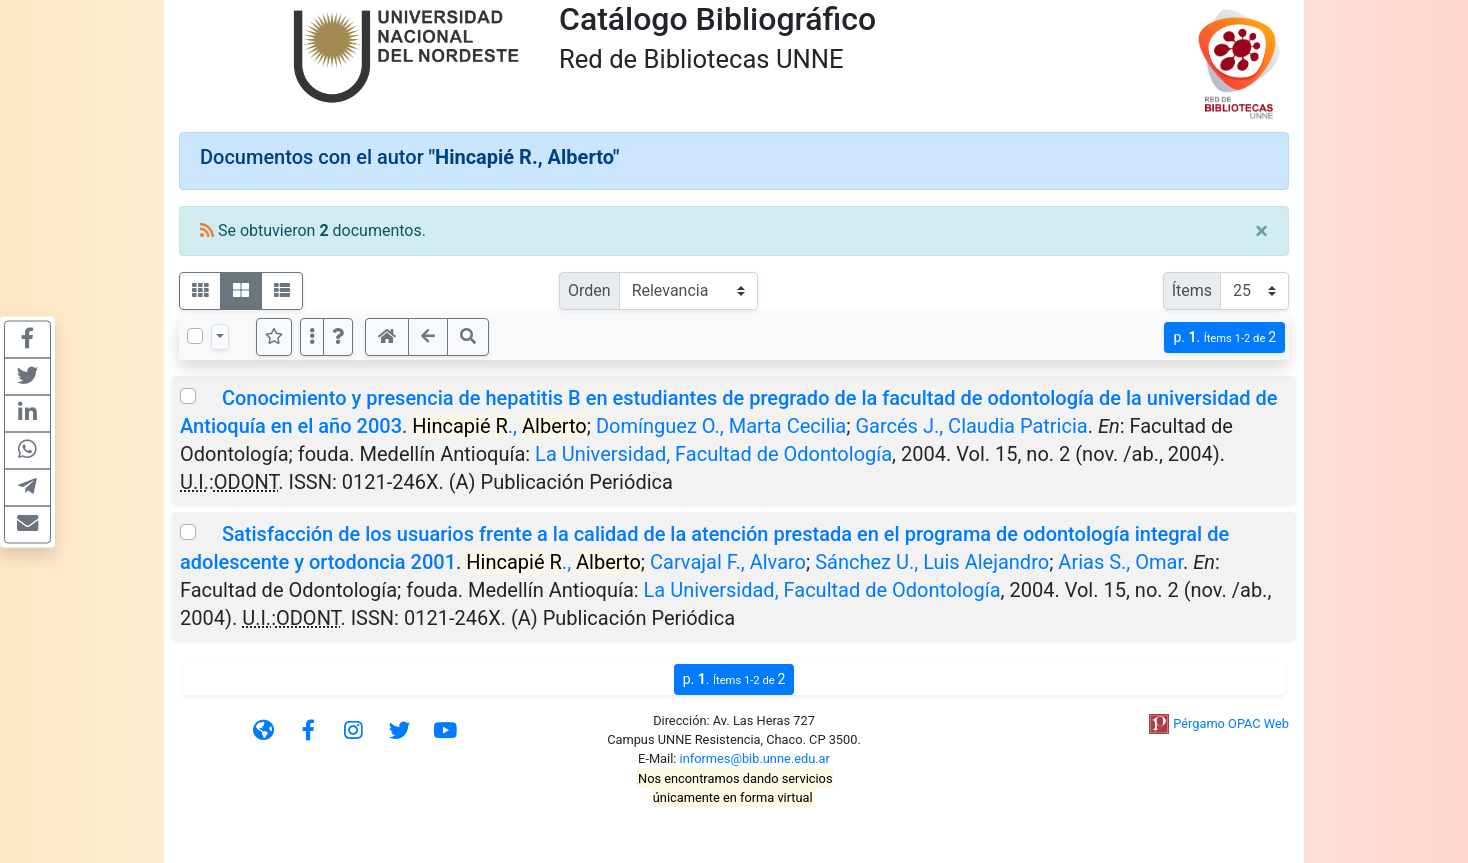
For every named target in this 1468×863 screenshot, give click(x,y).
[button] (338, 337)
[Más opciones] (312, 337)
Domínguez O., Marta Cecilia (721, 426)
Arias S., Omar (1120, 562)
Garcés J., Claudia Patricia (971, 426)
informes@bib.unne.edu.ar (755, 758)
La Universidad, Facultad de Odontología (713, 454)
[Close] (1261, 231)
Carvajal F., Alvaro (728, 562)
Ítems (1192, 290)
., (499, 426)
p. (1224, 337)
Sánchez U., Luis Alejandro (932, 562)
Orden (589, 290)
